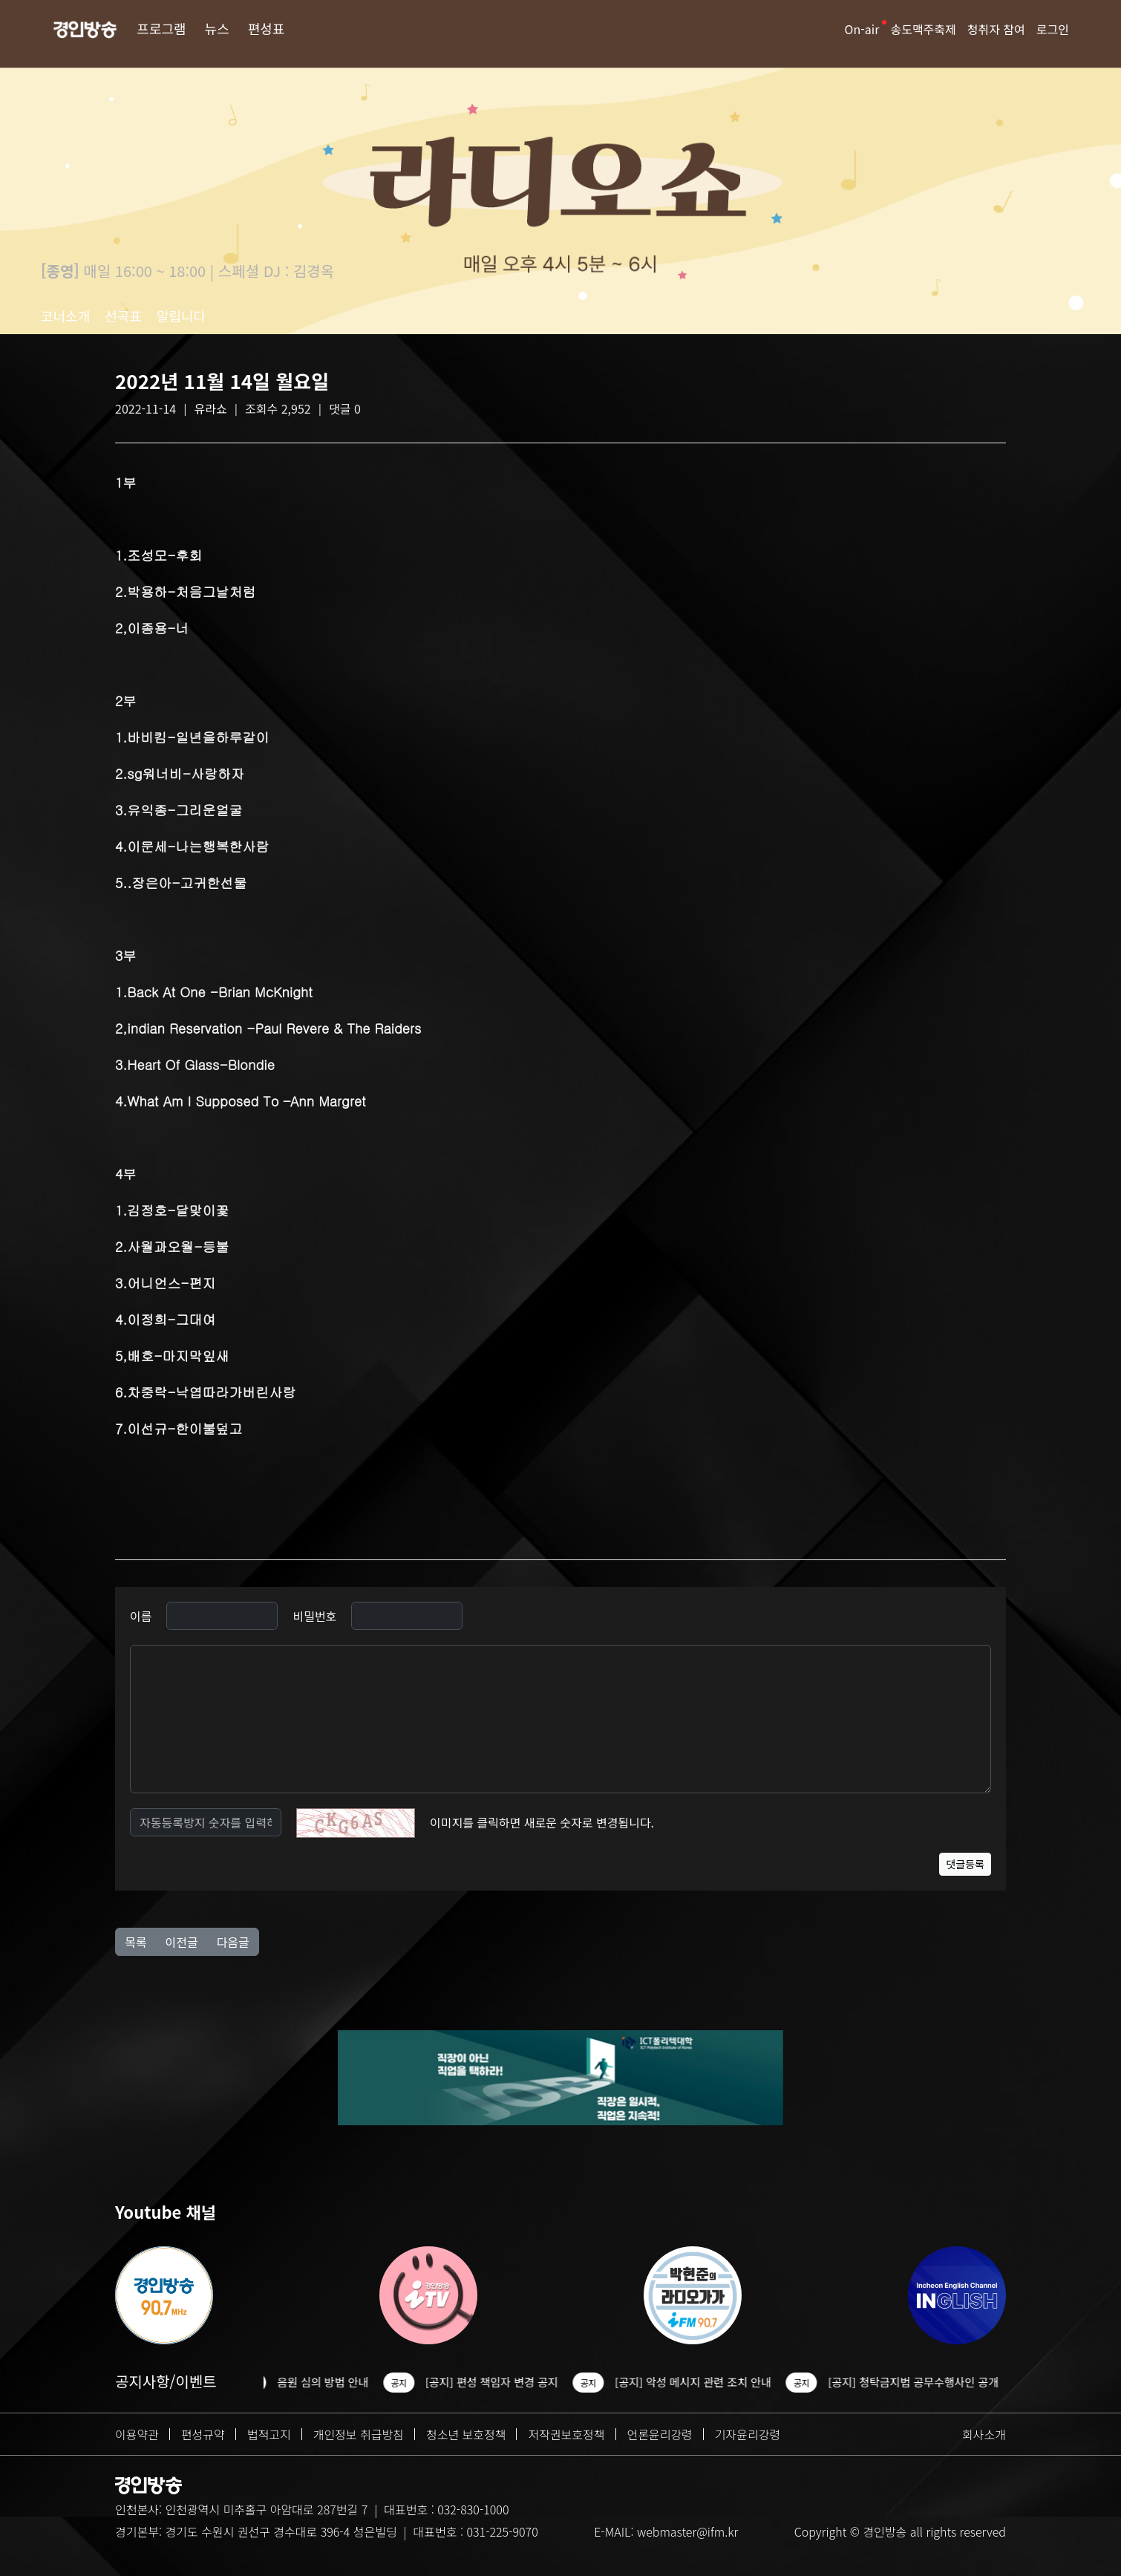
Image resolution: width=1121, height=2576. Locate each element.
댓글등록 (965, 1863)
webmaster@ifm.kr (687, 2531)
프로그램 (161, 28)
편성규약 (203, 2434)
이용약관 (137, 2434)
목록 (135, 1942)
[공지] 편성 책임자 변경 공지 (499, 2382)
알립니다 (181, 315)
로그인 (1052, 29)
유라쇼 (211, 408)
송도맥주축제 (922, 29)
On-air (862, 29)
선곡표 (123, 315)
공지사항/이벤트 (166, 2381)
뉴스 (217, 28)
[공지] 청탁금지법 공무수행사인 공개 (920, 2382)
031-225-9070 (501, 2531)
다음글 (233, 1942)
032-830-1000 (473, 2509)
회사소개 (984, 2434)
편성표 (266, 28)
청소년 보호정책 (466, 2434)
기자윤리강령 (747, 2434)
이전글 (181, 1942)
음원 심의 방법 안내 (330, 2382)
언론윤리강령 (660, 2434)
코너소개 (65, 315)
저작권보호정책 (566, 2434)
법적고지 (269, 2434)
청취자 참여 (996, 29)
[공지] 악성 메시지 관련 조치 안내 (700, 2382)
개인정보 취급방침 (358, 2434)
